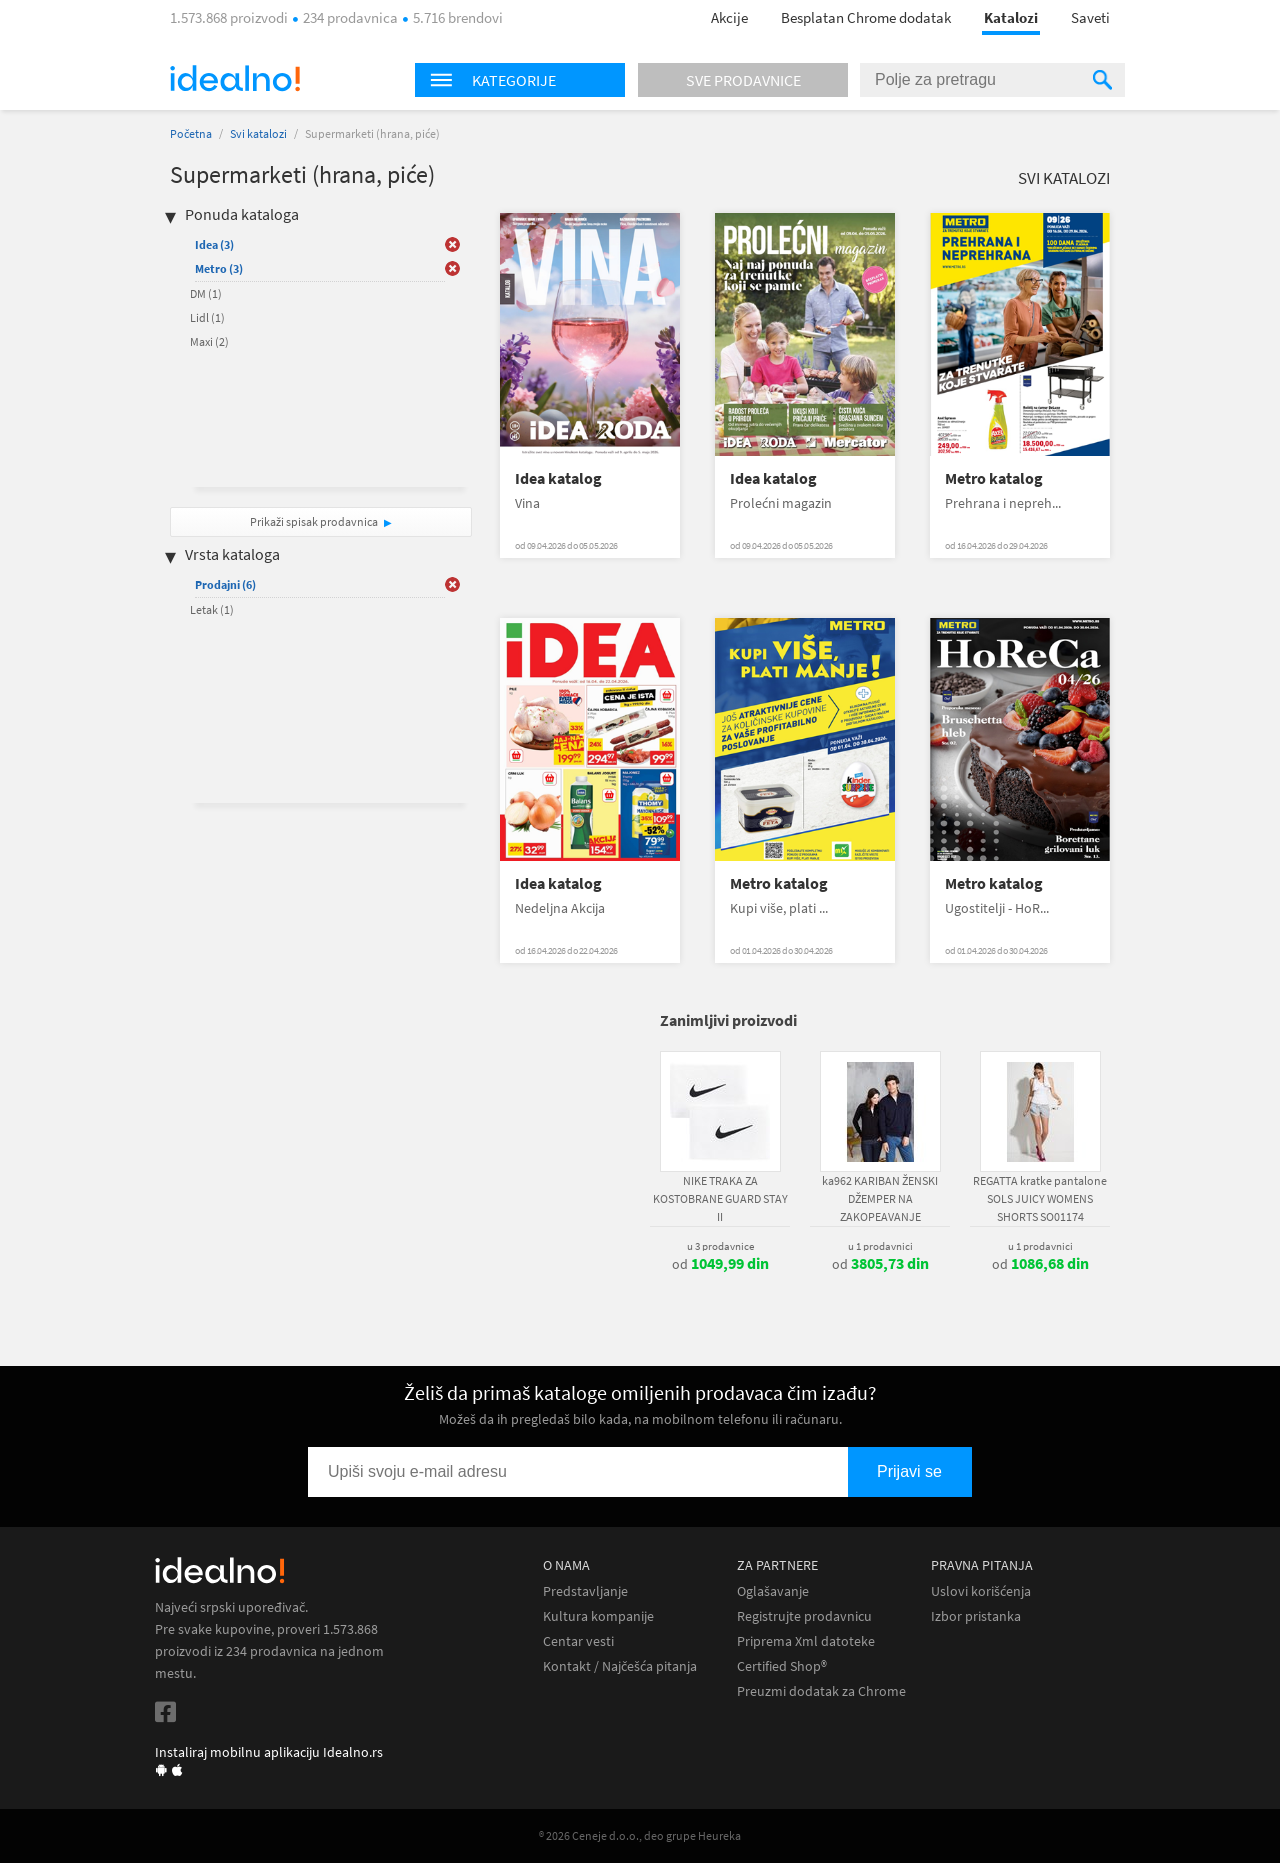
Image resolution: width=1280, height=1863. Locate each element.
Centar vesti (578, 1641)
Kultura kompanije (598, 1616)
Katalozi (1011, 17)
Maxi (209, 341)
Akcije (729, 17)
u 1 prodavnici (880, 1246)
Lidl (207, 317)
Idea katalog (558, 478)
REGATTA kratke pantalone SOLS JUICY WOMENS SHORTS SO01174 (1040, 1198)
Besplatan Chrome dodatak (866, 17)
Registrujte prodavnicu (804, 1616)
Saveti (1090, 17)
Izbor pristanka (976, 1616)
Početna (191, 133)
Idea (214, 244)
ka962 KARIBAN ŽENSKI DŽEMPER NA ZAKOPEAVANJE (880, 1198)
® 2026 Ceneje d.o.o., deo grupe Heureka (640, 1835)
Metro (219, 268)
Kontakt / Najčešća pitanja (620, 1666)
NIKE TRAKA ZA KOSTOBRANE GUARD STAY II (720, 1198)
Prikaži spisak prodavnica (314, 521)
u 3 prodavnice (720, 1246)
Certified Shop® (782, 1666)
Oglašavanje (773, 1591)
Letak (212, 609)
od (720, 1264)
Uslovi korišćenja (981, 1591)
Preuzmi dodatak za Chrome (821, 1691)
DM (206, 293)
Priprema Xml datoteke (806, 1641)
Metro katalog (994, 478)
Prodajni (225, 584)
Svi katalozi (258, 133)
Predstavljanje (585, 1591)
